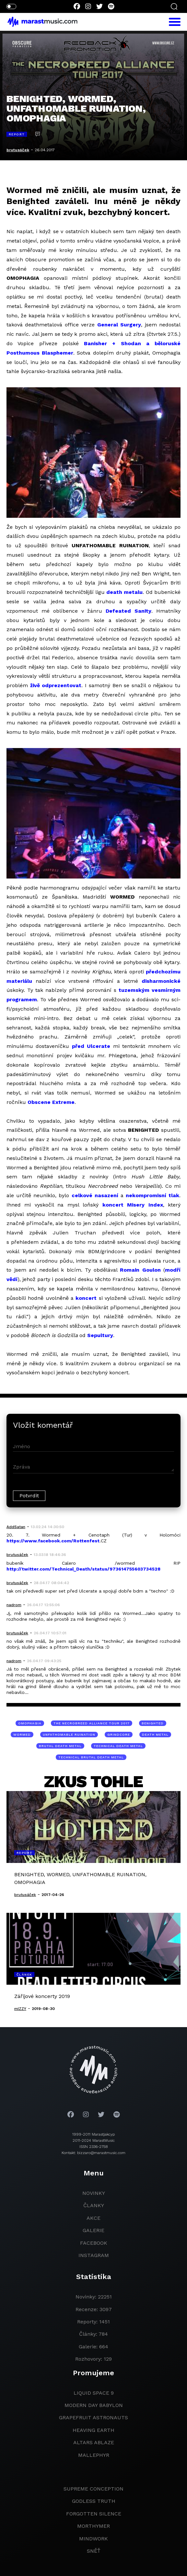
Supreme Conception (93, 2489)
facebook (93, 2243)
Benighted (153, 1723)
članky (93, 2205)
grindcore (118, 1734)
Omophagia (29, 1723)
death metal (155, 1734)
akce (93, 2218)
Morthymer (93, 2526)
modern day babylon (93, 2405)
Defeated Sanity (128, 611)
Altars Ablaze (93, 2442)
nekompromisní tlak (152, 1195)
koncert (86, 1298)
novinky (93, 2193)
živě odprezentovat (56, 685)
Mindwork (93, 2539)
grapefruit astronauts (93, 2417)
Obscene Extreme (51, 1102)
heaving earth (93, 2430)
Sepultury (100, 1335)
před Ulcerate (91, 1046)
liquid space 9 (94, 2393)
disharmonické (161, 981)
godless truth (93, 2501)
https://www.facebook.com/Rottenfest (52, 1540)
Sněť (93, 2551)
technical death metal (118, 1746)
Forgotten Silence (93, 2514)
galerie (93, 2230)
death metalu (124, 592)
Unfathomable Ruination (69, 1734)
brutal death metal (60, 1746)
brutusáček (17, 150)
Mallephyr (93, 2455)
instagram (93, 2255)
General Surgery (119, 325)
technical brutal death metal (91, 1757)
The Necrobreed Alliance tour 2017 (91, 1723)
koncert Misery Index (132, 1205)
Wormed (22, 1734)
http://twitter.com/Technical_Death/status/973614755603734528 (83, 1569)
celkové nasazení (95, 1195)
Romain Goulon (140, 1270)
